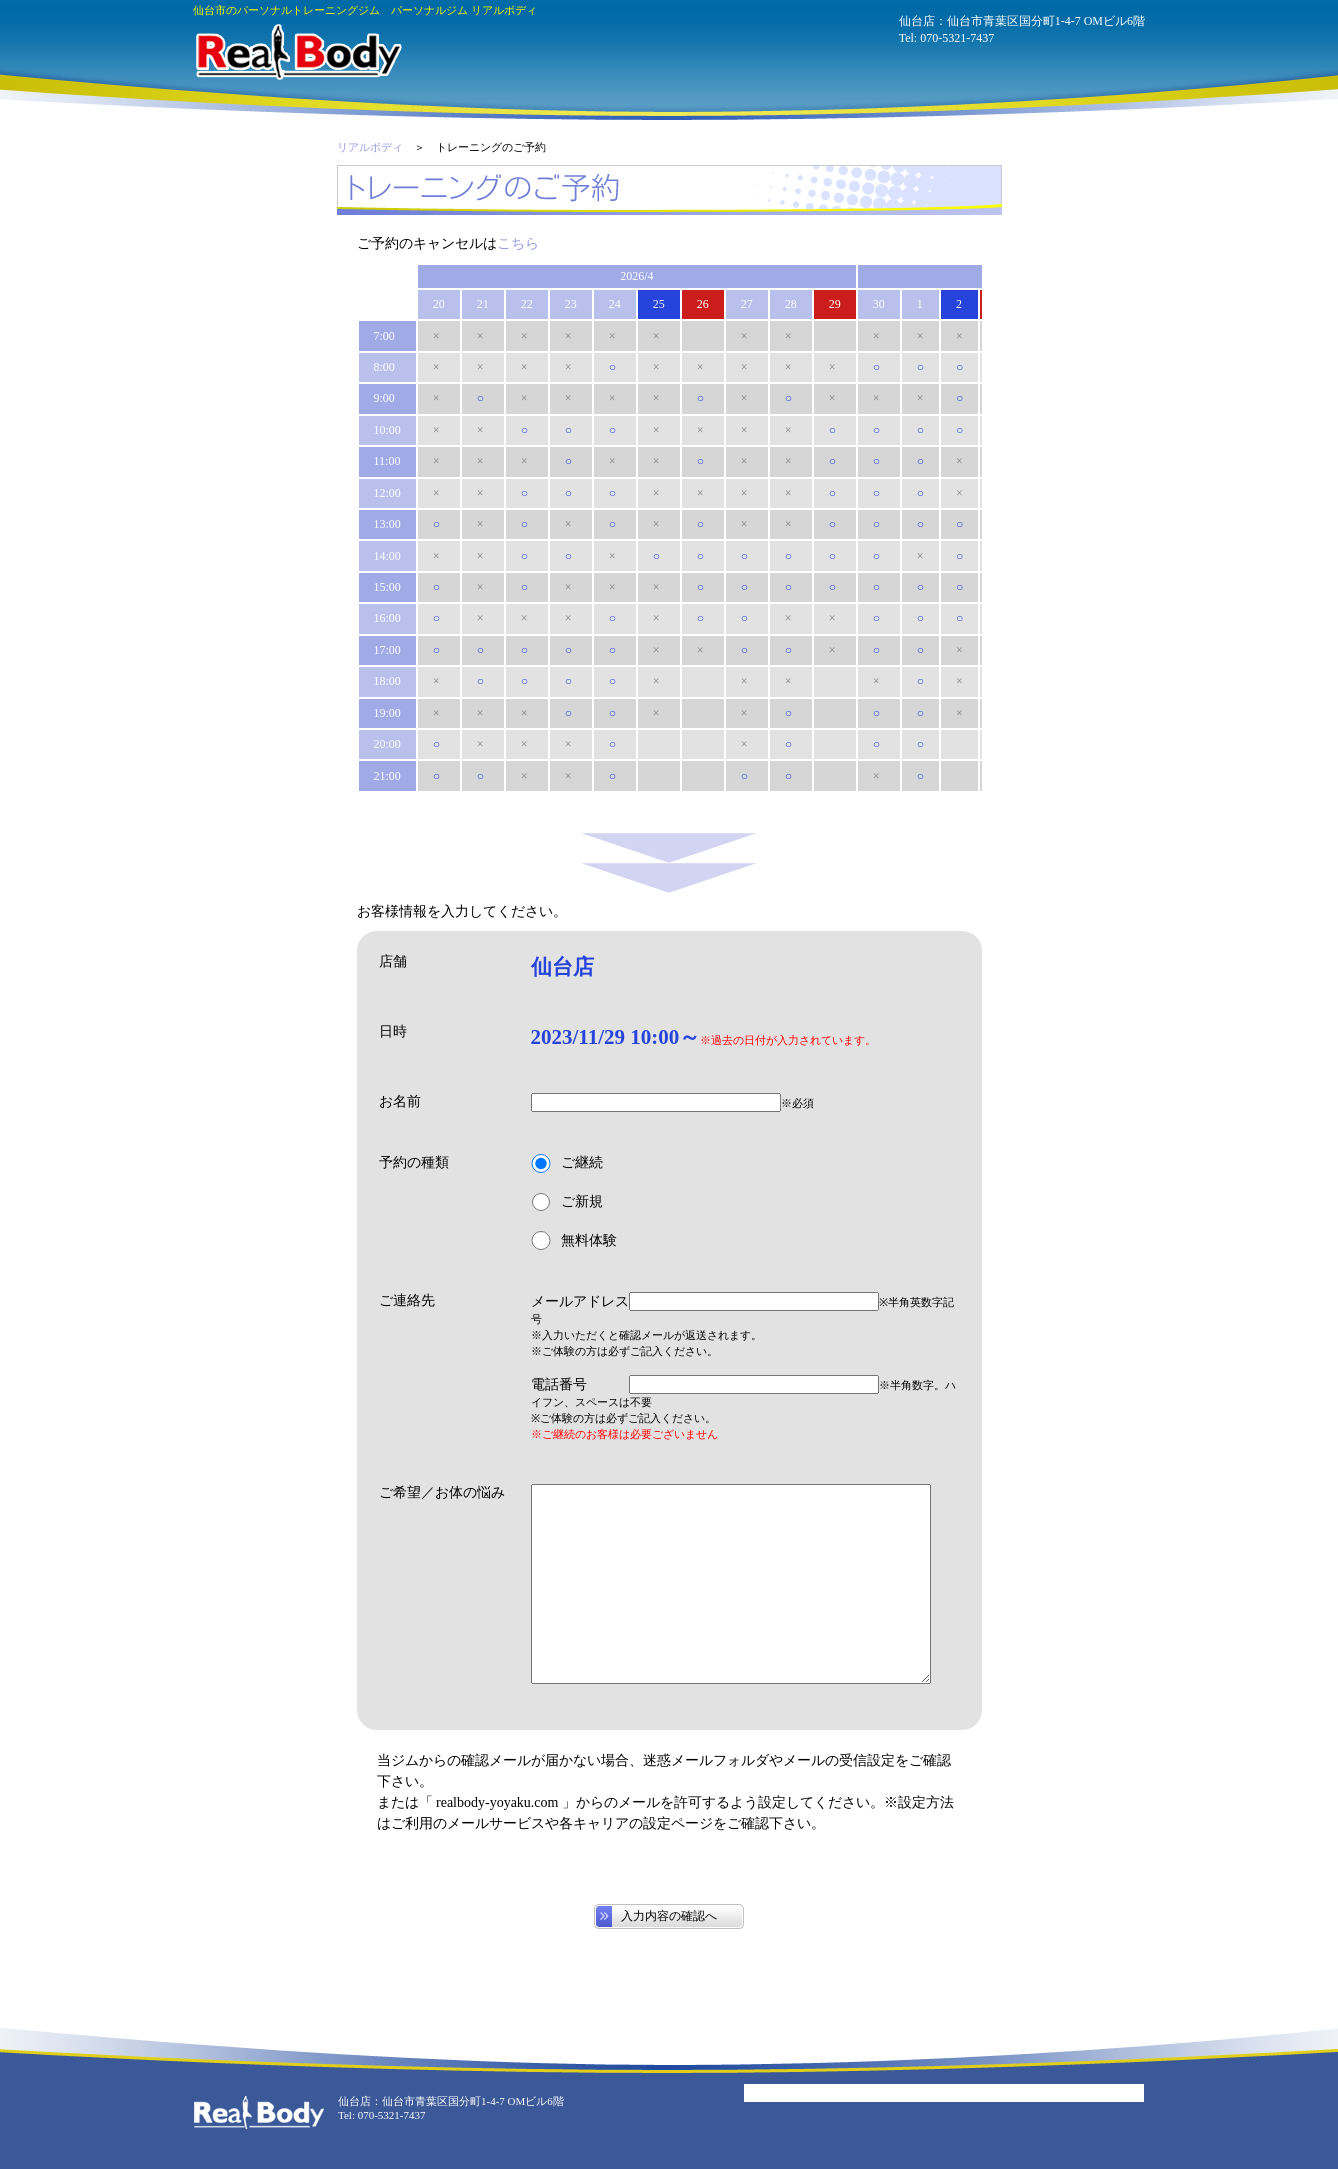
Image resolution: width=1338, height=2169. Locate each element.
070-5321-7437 (957, 38)
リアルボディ (370, 147)
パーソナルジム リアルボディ (297, 52)
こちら (518, 243)
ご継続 (567, 1163)
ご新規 (567, 1202)
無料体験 (574, 1240)
